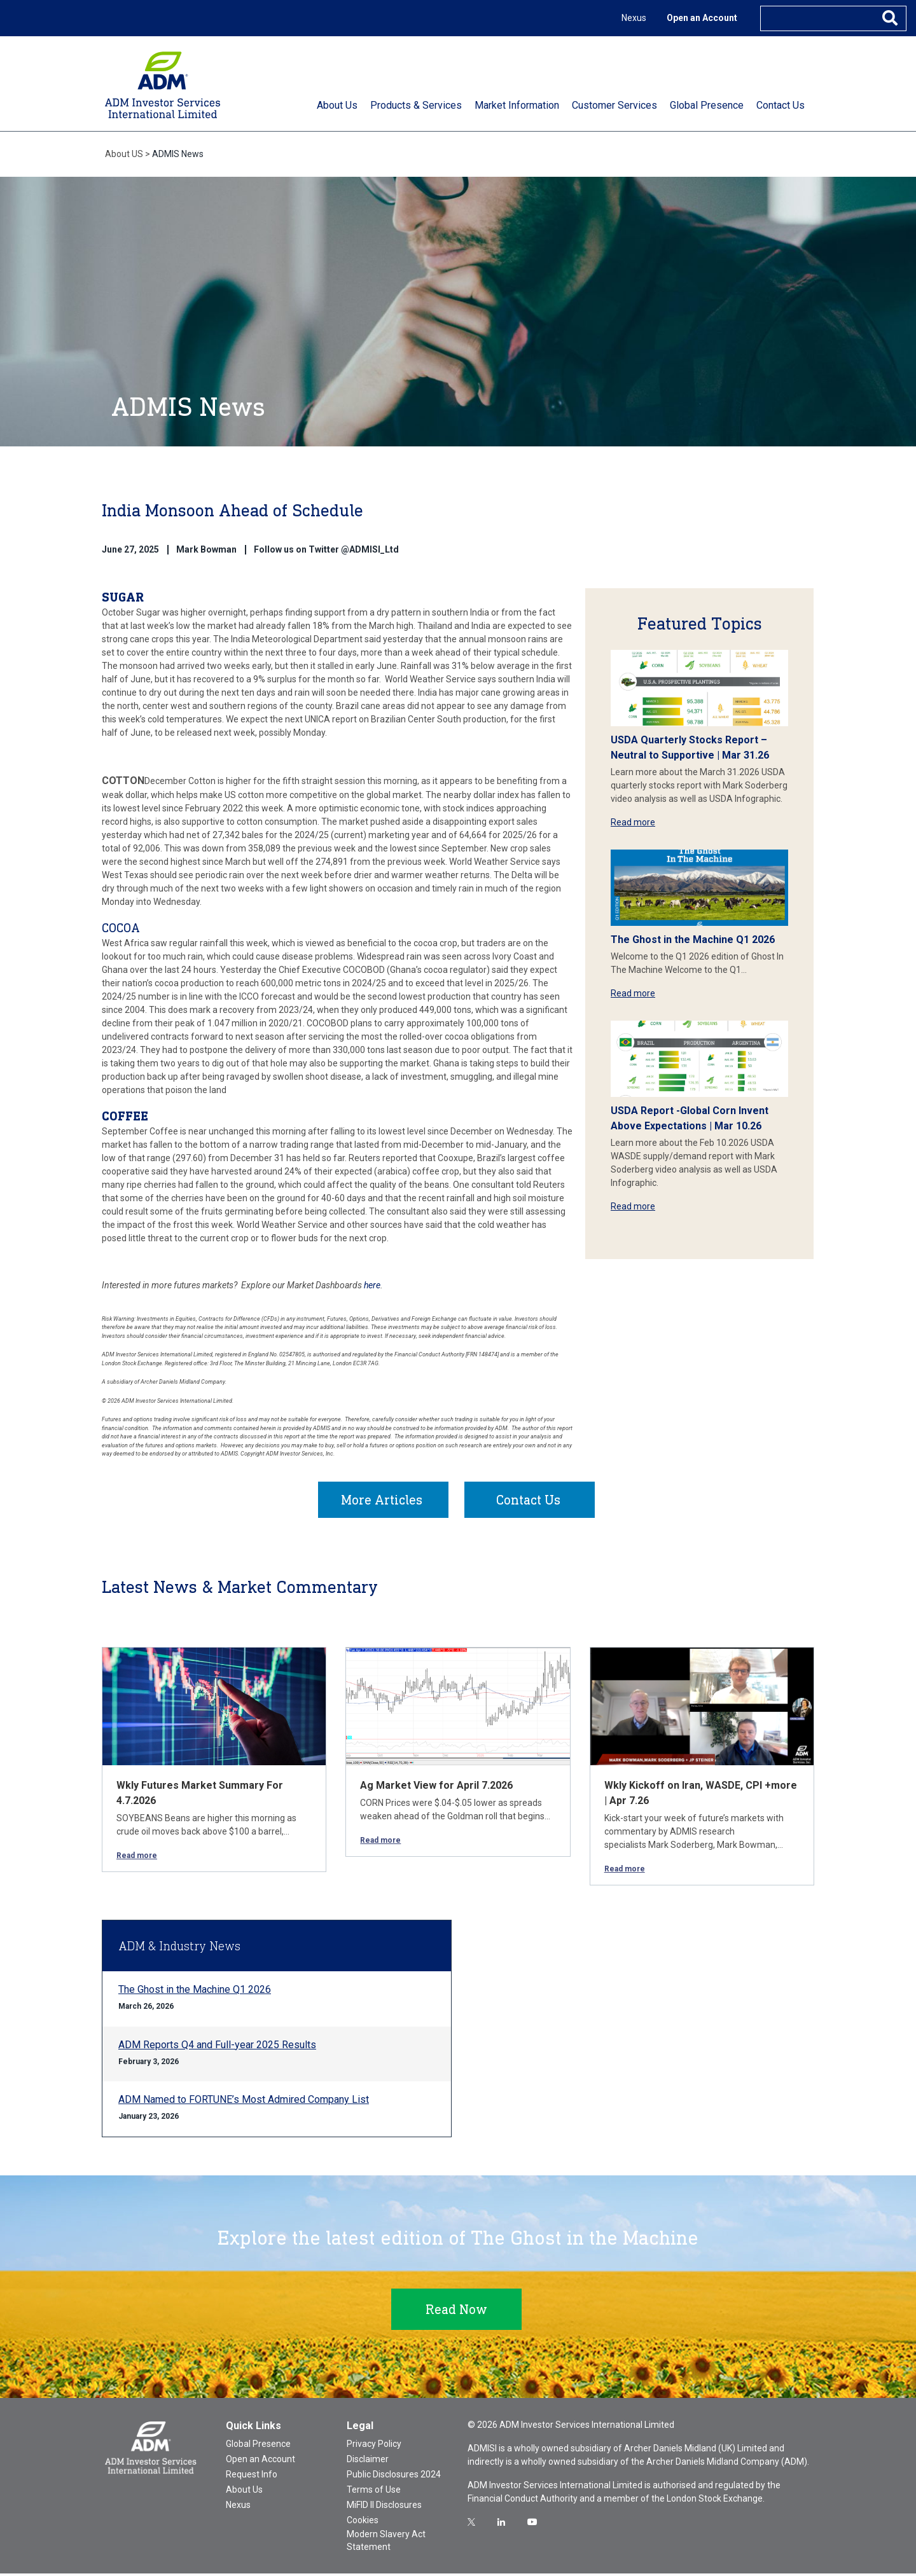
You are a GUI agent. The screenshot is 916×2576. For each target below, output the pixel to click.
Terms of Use (374, 2492)
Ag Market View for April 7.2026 (436, 1788)
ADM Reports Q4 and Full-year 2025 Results (217, 2047)
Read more (633, 822)
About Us (244, 2492)
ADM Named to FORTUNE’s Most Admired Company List (243, 2102)
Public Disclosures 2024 (394, 2477)
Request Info (251, 2477)
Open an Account (702, 18)
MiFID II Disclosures (384, 2507)
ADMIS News (178, 154)
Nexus (633, 18)
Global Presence (258, 2446)
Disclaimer (368, 2461)
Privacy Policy (374, 2446)
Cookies (362, 2522)
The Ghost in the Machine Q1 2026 (693, 939)
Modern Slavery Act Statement (386, 2542)
